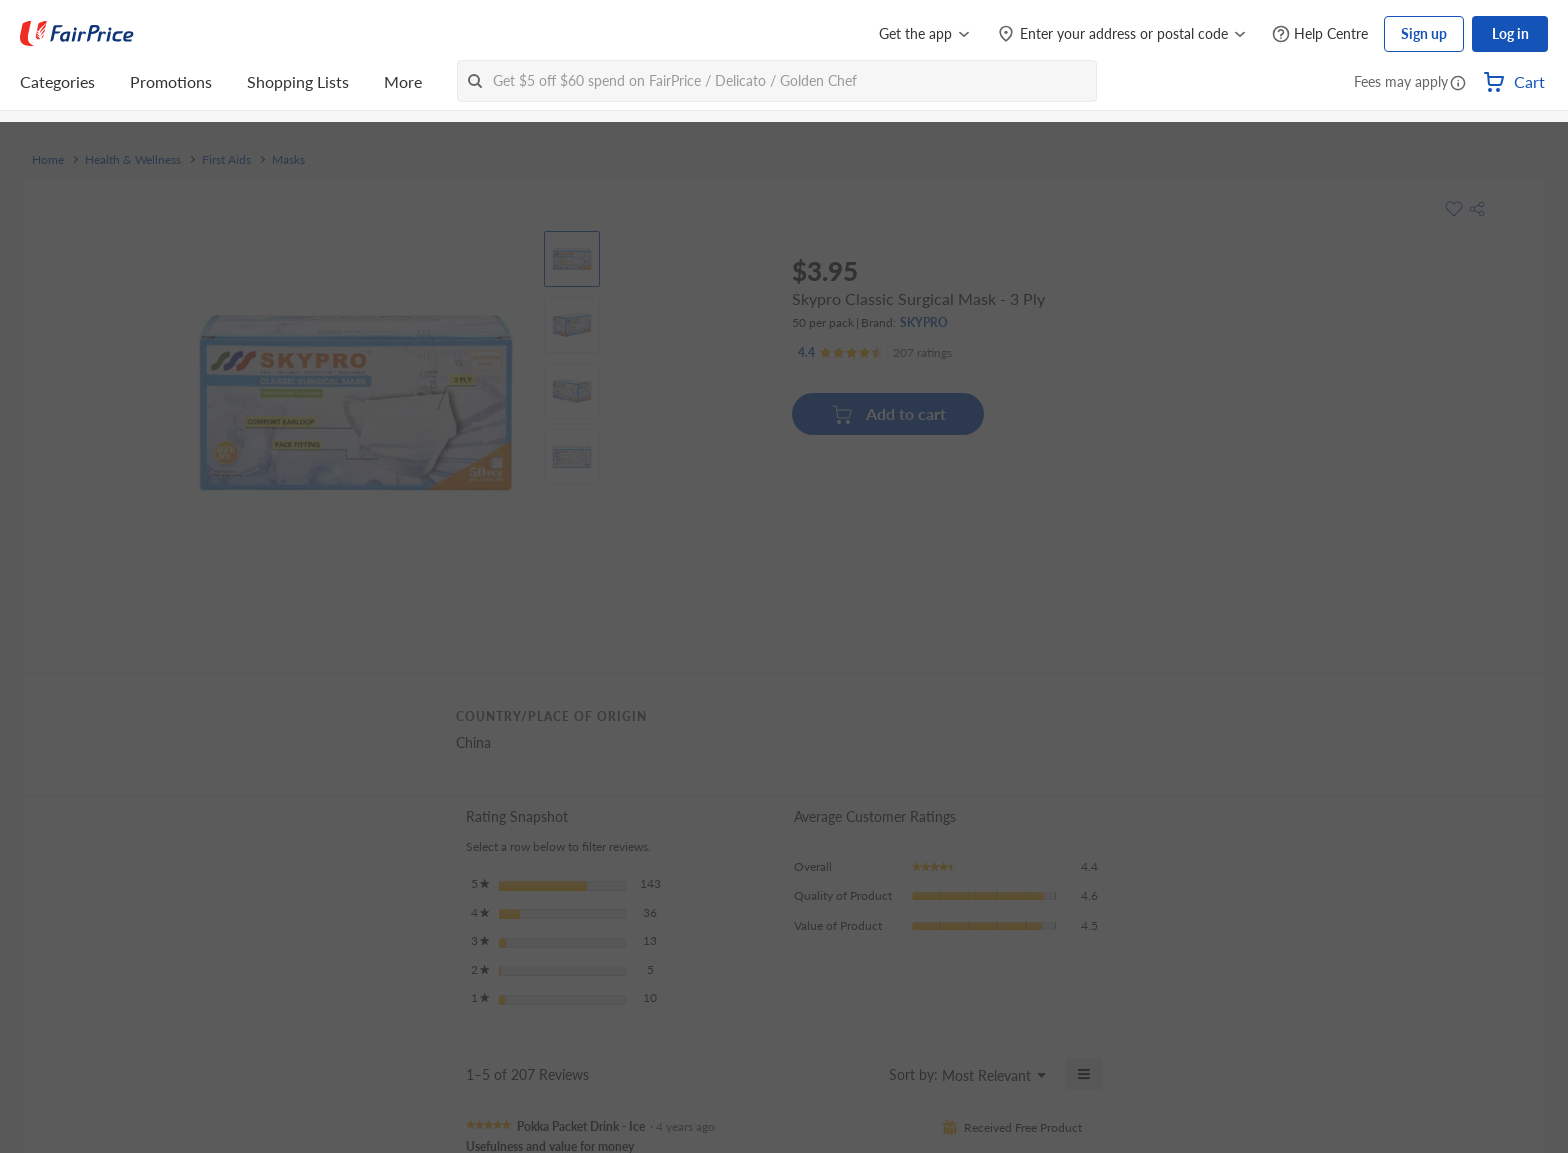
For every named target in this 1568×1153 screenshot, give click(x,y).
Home (48, 160)
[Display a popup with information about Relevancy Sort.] (861, 1074)
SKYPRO (924, 322)
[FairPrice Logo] (77, 34)
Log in (1510, 33)
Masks (288, 160)
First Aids (226, 160)
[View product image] (572, 259)
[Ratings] (875, 353)
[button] (1458, 84)
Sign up (1424, 33)
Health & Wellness (133, 160)
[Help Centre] (1320, 34)
